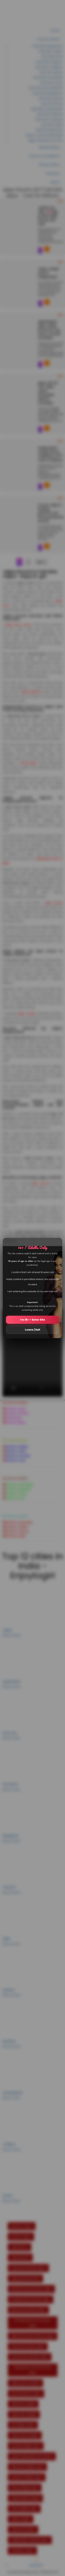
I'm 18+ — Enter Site (32, 1319)
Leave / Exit (32, 1329)
